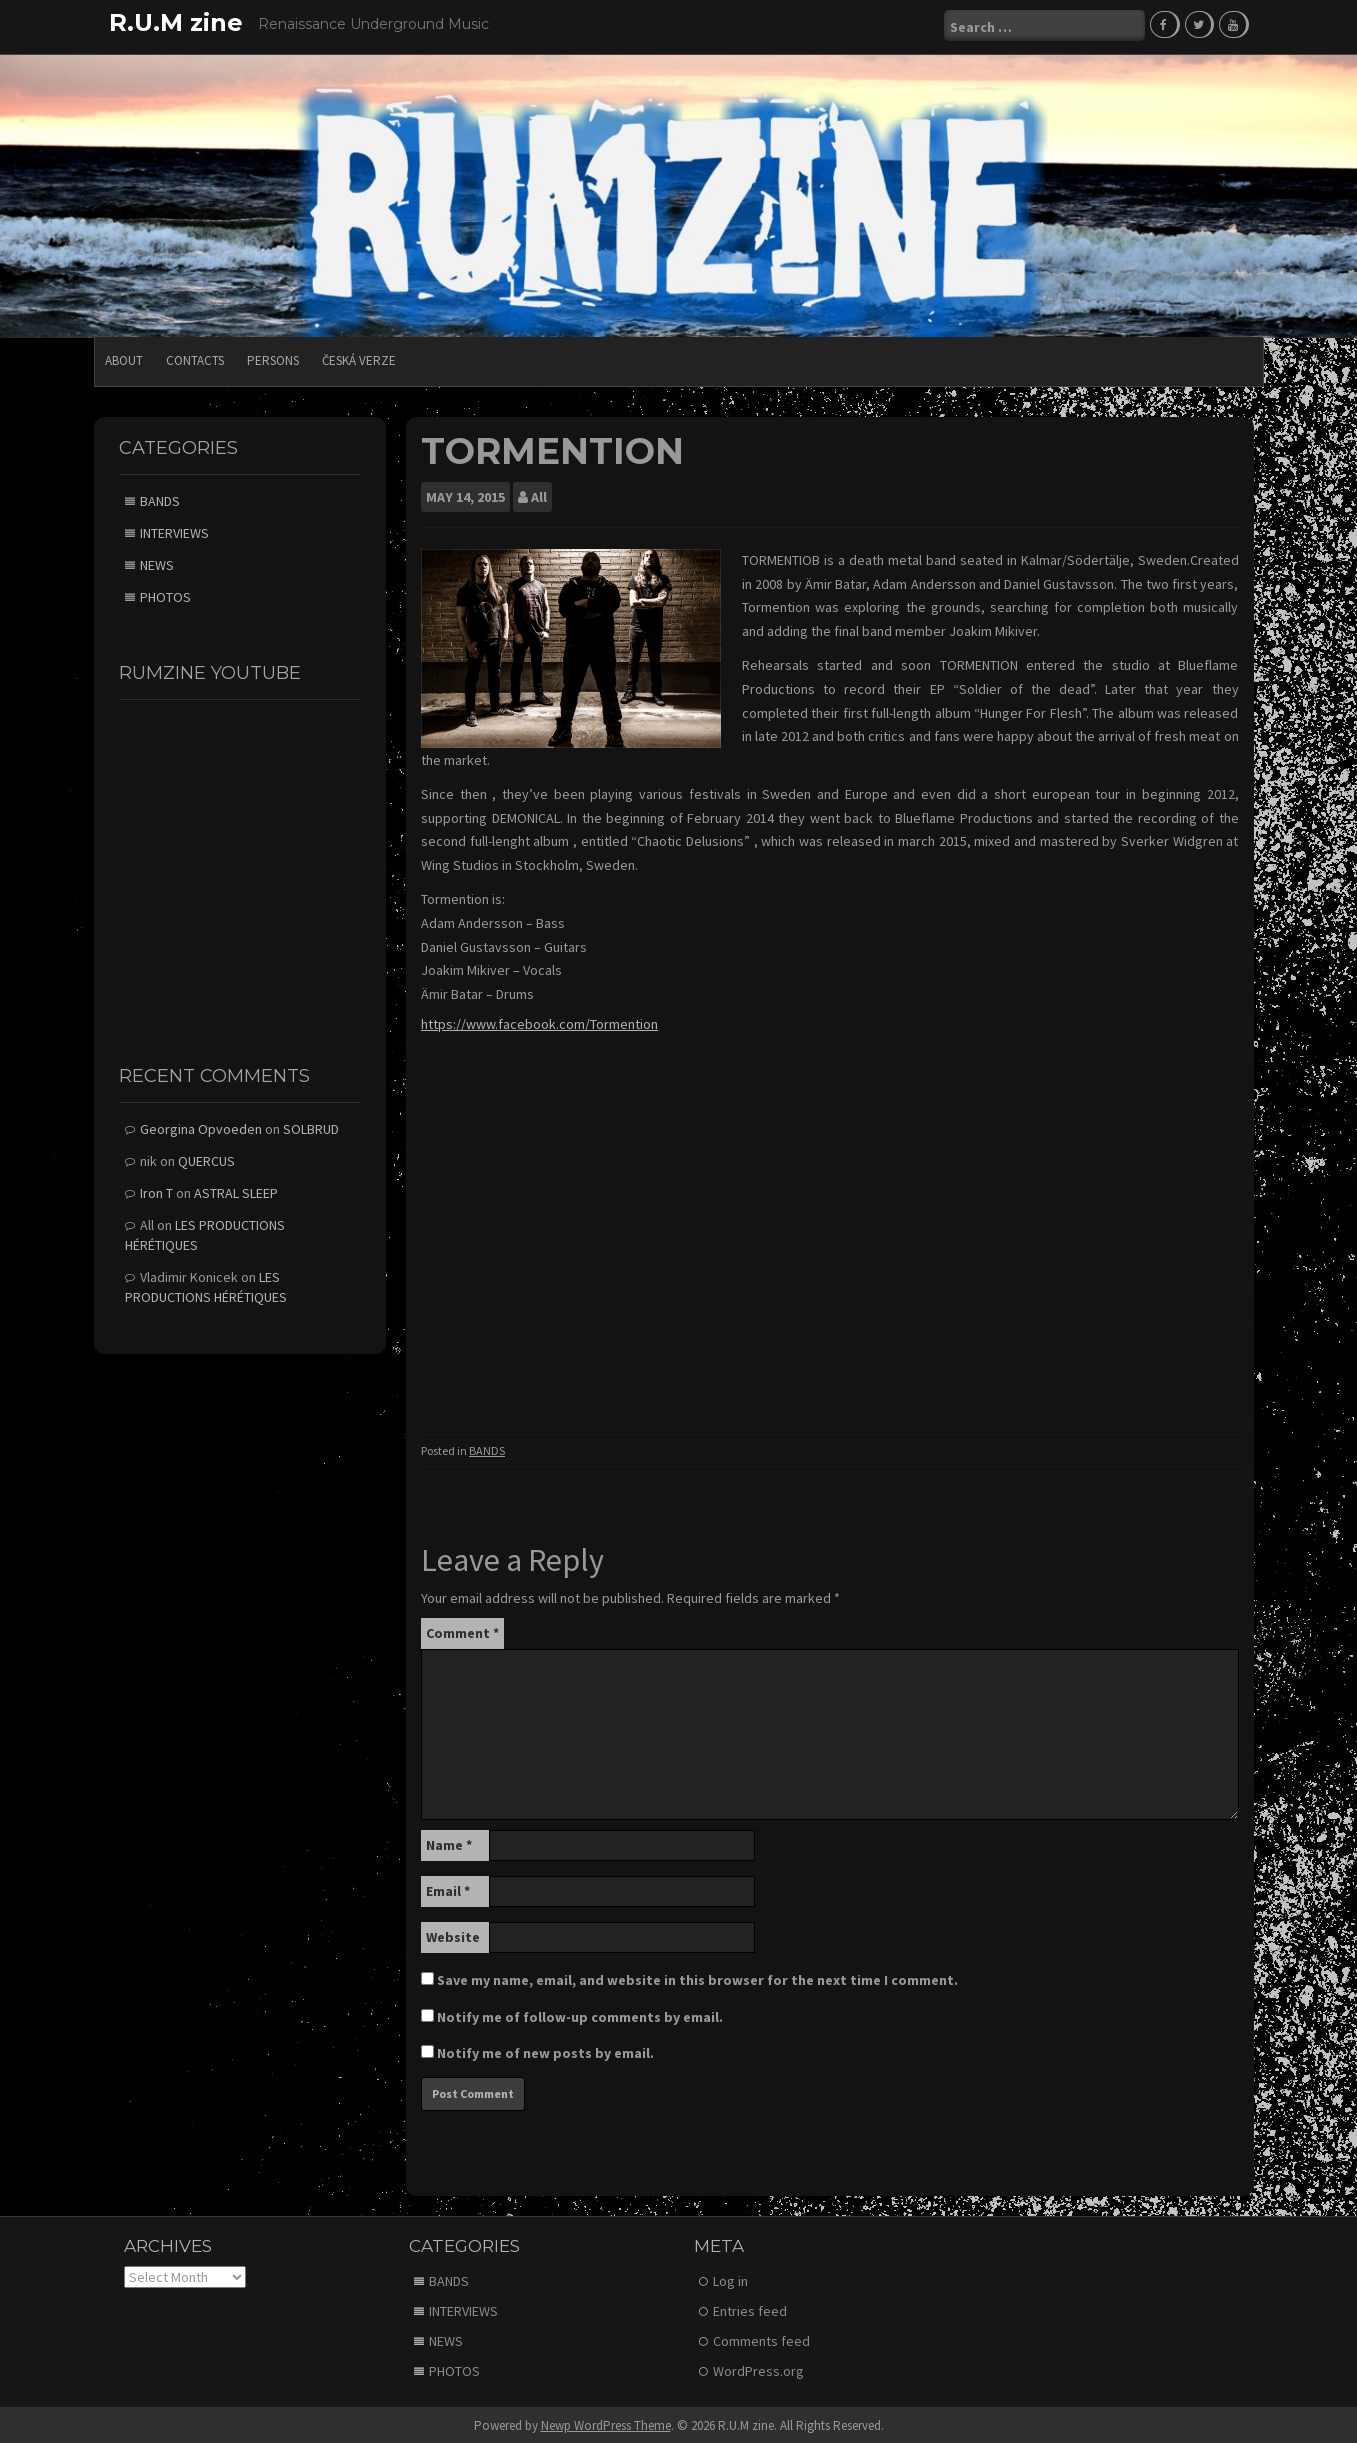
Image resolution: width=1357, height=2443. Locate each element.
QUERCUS (206, 1158)
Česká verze (359, 357)
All (539, 494)
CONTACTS (195, 357)
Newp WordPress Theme (606, 2422)
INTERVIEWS (174, 530)
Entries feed (750, 2308)
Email (448, 1888)
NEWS (157, 562)
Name (449, 1842)
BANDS (487, 1447)
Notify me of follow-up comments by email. (580, 2014)
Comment (462, 1630)
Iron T (156, 1190)
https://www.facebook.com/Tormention (539, 1021)
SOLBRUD (311, 1126)
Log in (730, 2278)
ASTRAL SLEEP (236, 1190)
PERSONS (273, 357)
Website (453, 1934)
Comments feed (761, 2338)
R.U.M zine (176, 22)
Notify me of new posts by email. (545, 2050)
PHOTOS (165, 594)
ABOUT (124, 357)
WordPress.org (758, 2368)
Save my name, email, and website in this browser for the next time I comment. (697, 1977)
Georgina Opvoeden (201, 1126)
